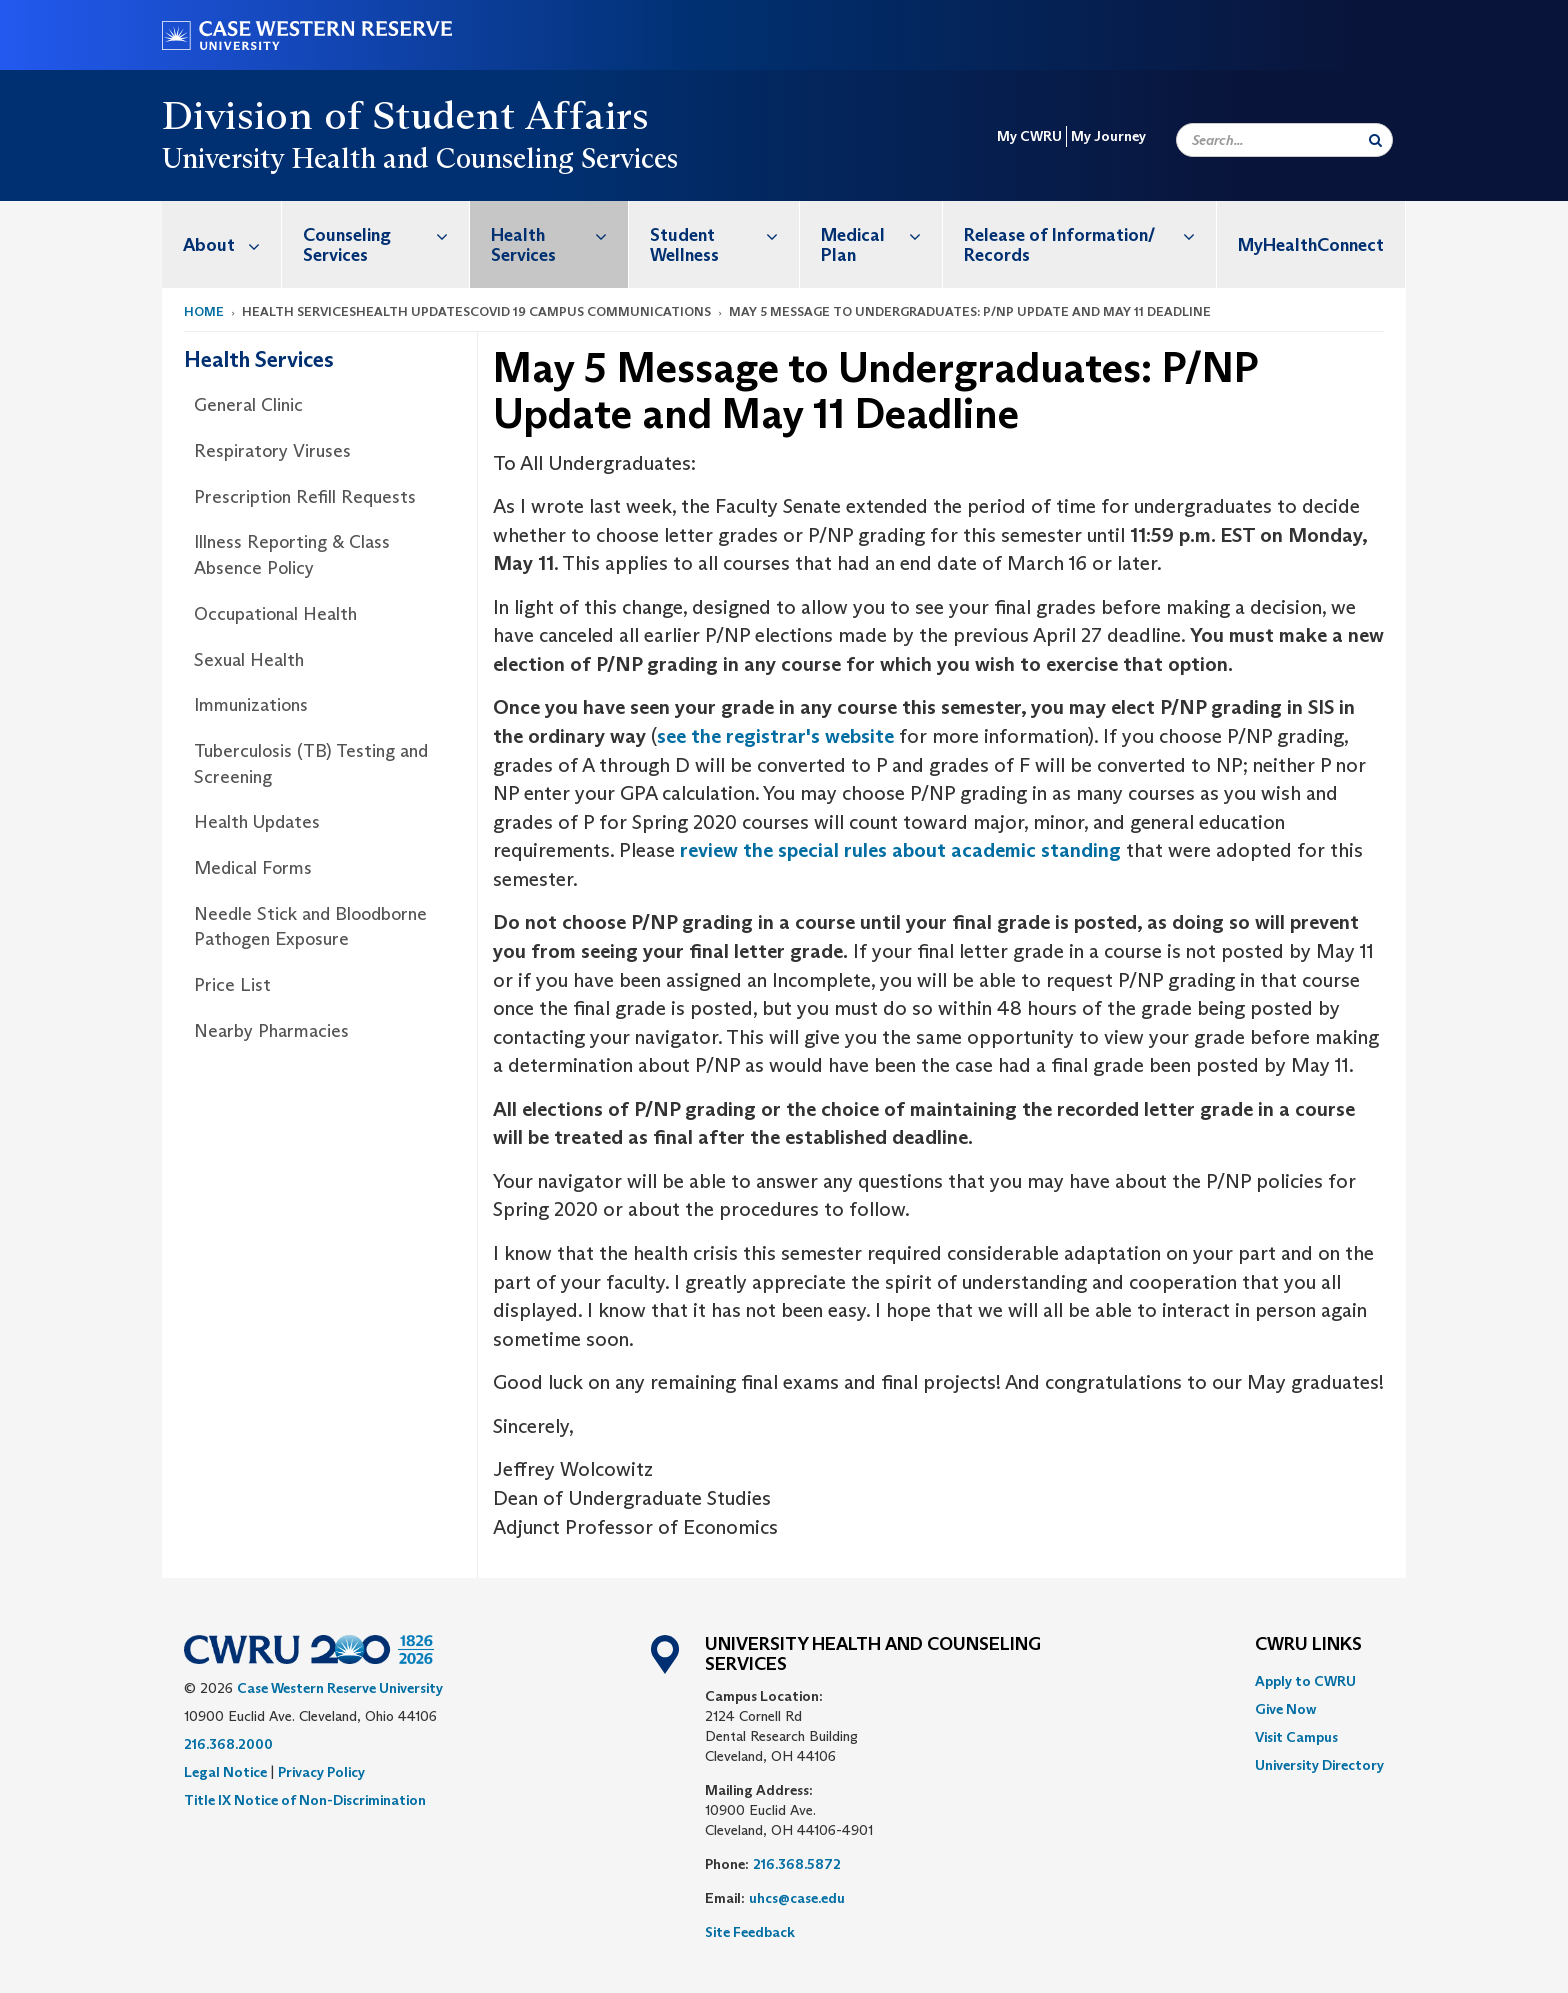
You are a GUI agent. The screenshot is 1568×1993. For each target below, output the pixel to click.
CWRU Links (1308, 1645)
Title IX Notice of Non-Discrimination (305, 1800)
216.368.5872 (797, 1864)
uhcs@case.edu (797, 1898)
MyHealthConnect (1311, 245)
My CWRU (1029, 136)
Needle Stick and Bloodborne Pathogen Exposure (310, 927)
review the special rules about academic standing (900, 850)
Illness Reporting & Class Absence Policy (292, 555)
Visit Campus (1296, 1737)
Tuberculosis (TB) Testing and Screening (311, 764)
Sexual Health (249, 660)
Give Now (1285, 1709)
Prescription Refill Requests (305, 497)
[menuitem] (222, 244)
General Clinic (248, 405)
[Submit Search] (1375, 140)
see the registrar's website (775, 736)
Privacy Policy (321, 1772)
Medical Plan (881, 234)
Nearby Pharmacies (271, 1031)
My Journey (1108, 136)
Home (204, 311)
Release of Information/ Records (1090, 234)
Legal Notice (225, 1772)
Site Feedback (750, 1932)
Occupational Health (275, 614)
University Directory (1319, 1765)
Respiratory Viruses (272, 451)
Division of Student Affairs (406, 115)
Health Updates (257, 822)
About (232, 244)
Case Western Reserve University (340, 1688)
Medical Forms (253, 868)
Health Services (559, 234)
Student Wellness (725, 234)
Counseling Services (386, 234)
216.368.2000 (228, 1744)
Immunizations (251, 705)
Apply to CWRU (1305, 1681)
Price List (232, 985)
